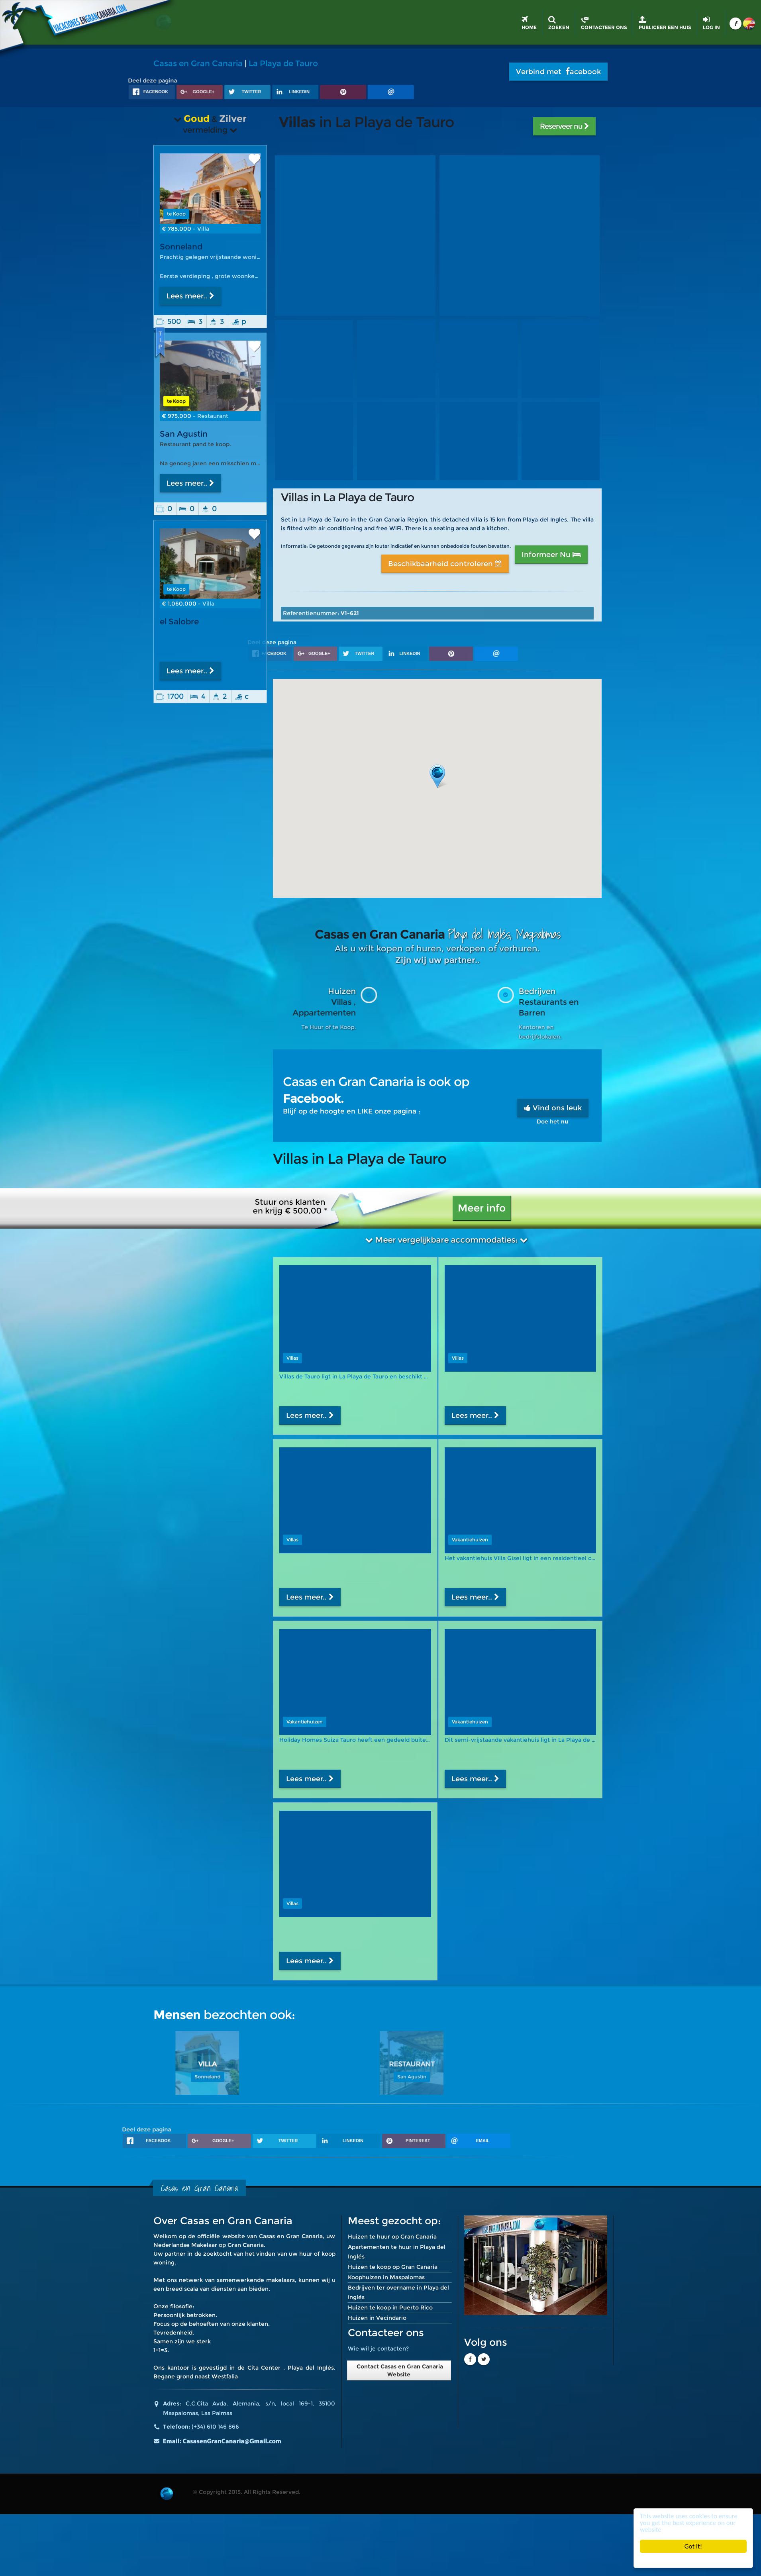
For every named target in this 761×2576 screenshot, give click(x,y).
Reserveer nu (564, 126)
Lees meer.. (190, 296)
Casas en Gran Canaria (198, 63)
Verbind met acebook (558, 71)
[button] (437, 776)
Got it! (693, 2546)
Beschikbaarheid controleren (445, 563)
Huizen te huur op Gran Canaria (392, 2236)
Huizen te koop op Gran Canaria (392, 2266)
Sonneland (181, 246)
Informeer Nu (551, 554)
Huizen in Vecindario (377, 2317)
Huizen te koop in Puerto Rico (390, 2307)
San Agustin (184, 434)
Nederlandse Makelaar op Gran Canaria (208, 2245)
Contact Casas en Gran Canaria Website (399, 2370)
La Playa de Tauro (283, 63)
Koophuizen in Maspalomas (386, 2277)
